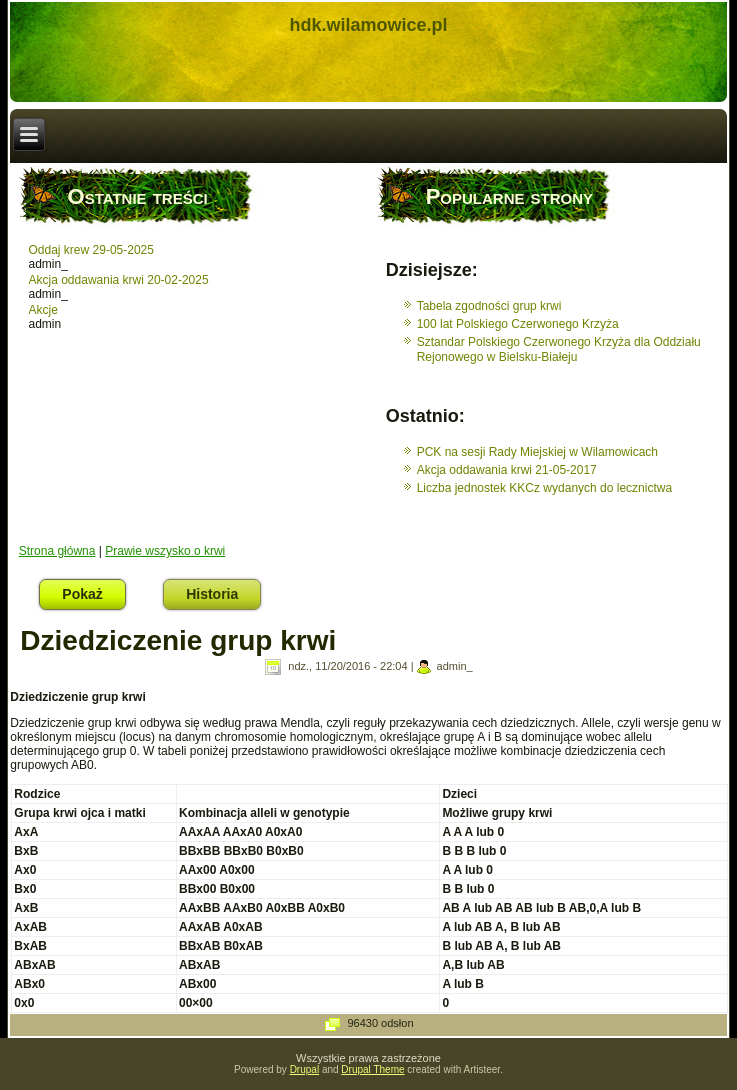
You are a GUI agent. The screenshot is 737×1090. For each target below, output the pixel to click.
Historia (212, 594)
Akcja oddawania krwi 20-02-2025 (119, 280)
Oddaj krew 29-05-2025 (91, 250)
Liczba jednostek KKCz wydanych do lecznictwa (544, 488)
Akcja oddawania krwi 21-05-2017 (507, 470)
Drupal (304, 1069)
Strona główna (57, 551)
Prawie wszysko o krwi (165, 551)
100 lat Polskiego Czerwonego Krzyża (518, 324)
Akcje (43, 310)
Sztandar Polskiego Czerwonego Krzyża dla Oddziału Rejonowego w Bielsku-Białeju (559, 349)
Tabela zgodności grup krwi (489, 306)
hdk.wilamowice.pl (368, 25)
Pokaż (93, 591)
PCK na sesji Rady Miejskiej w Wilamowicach (537, 452)
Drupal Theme (372, 1069)
